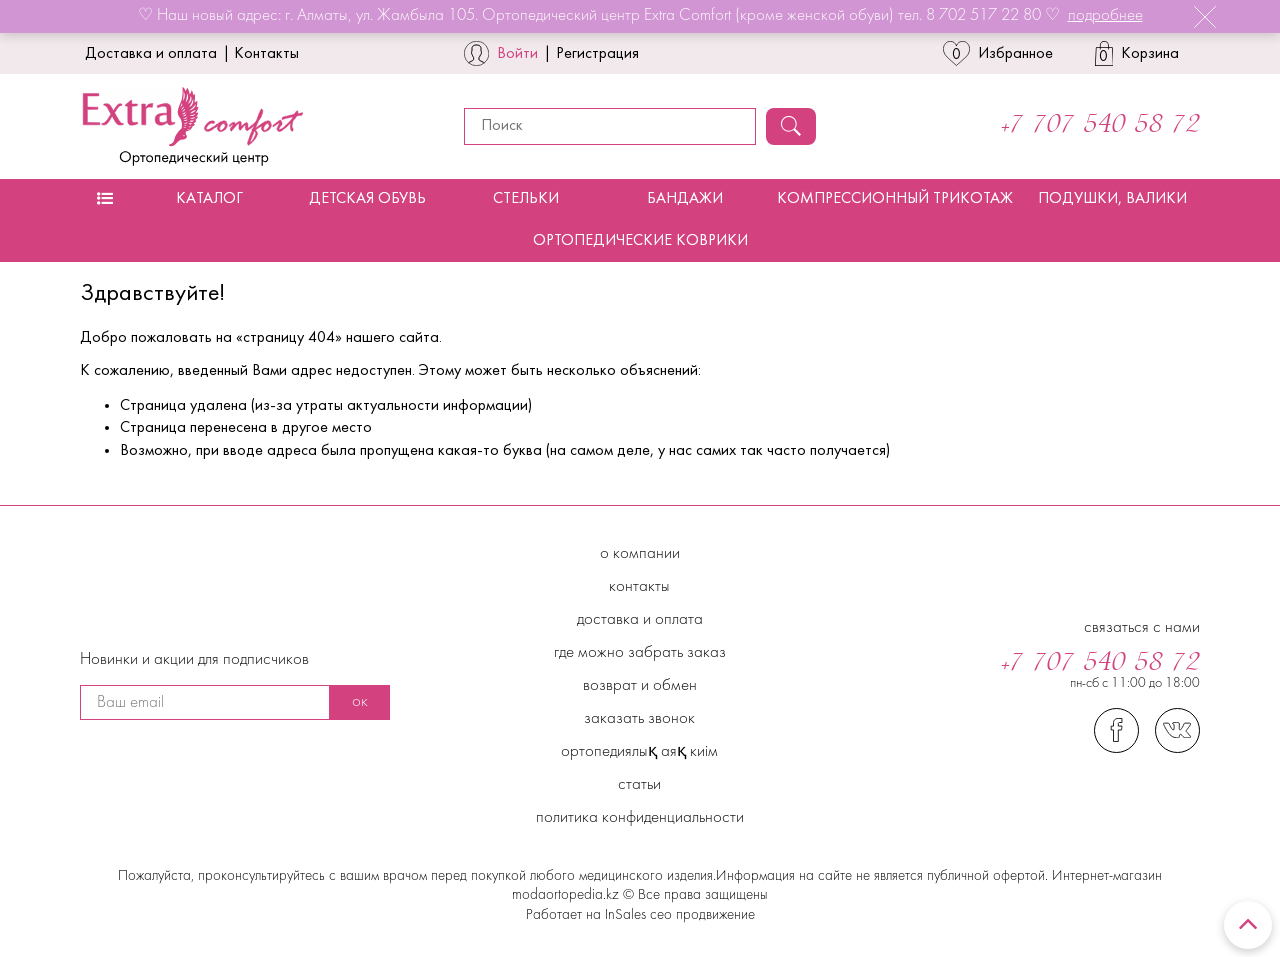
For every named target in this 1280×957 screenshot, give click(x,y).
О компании (640, 554)
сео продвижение (700, 915)
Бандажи (685, 199)
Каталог (209, 199)
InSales (625, 915)
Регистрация (597, 54)
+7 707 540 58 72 (1100, 126)
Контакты (266, 54)
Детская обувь (367, 199)
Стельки (526, 199)
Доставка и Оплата (640, 620)
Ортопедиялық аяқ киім (639, 752)
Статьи (639, 785)
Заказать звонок (639, 719)
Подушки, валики (1112, 199)
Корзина (1137, 53)
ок (360, 702)
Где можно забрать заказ (640, 653)
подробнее (1105, 16)
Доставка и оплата (151, 54)
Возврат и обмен (640, 686)
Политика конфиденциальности (640, 818)
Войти (517, 54)
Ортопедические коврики (640, 241)
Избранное (998, 53)
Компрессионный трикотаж (895, 199)
